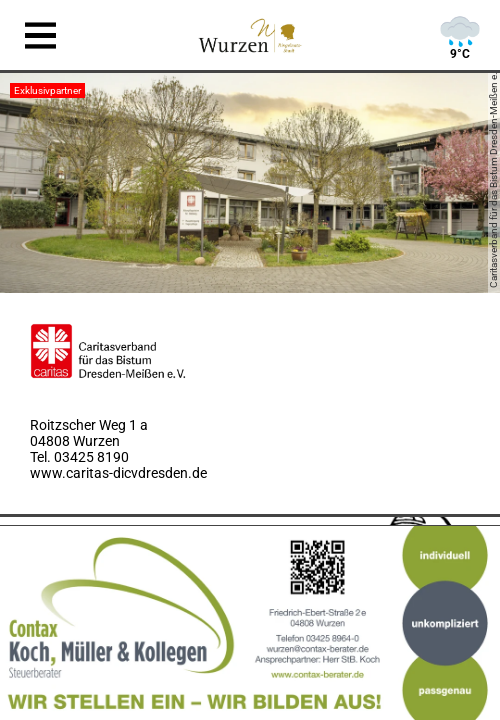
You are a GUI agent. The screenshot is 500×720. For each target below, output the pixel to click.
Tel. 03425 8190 (79, 457)
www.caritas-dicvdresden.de (118, 473)
